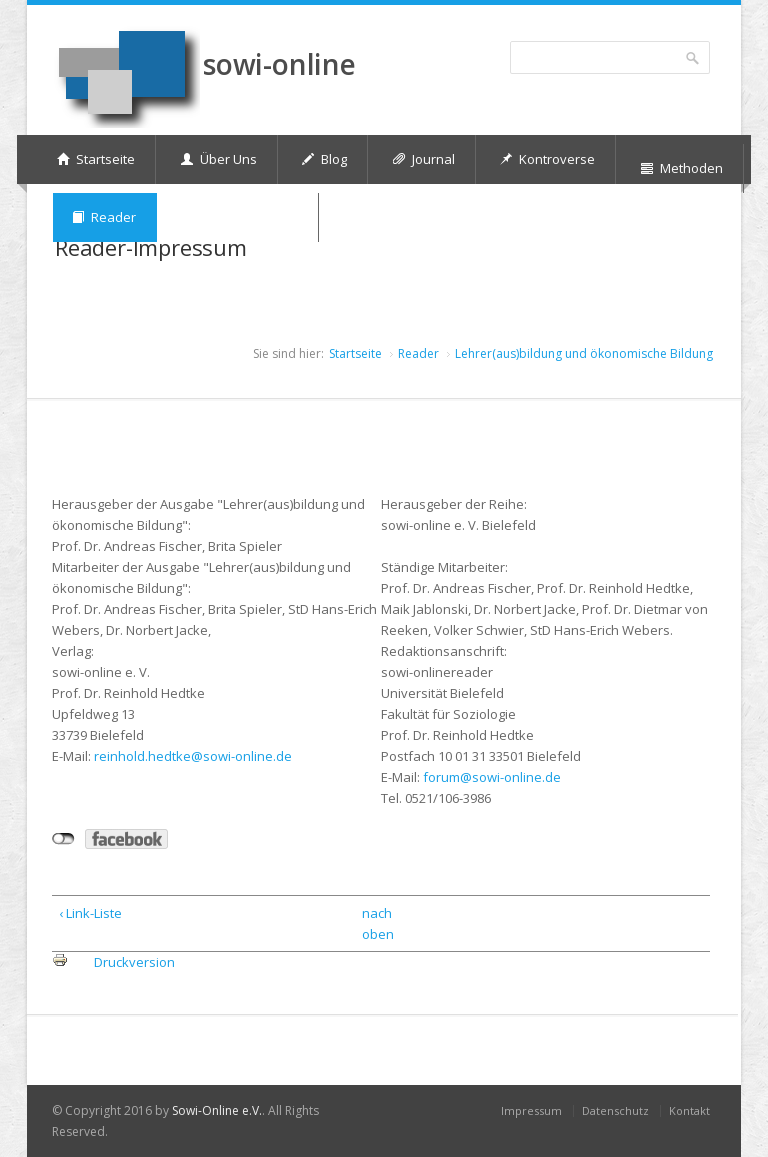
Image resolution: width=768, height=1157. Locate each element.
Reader (418, 353)
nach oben (375, 923)
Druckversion (134, 962)
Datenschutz (615, 1110)
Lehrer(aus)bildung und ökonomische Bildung (584, 353)
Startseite (355, 353)
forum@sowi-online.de (492, 777)
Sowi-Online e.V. (217, 1110)
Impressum (531, 1110)
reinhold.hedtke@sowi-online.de (193, 756)
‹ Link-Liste (90, 913)
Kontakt (689, 1110)
